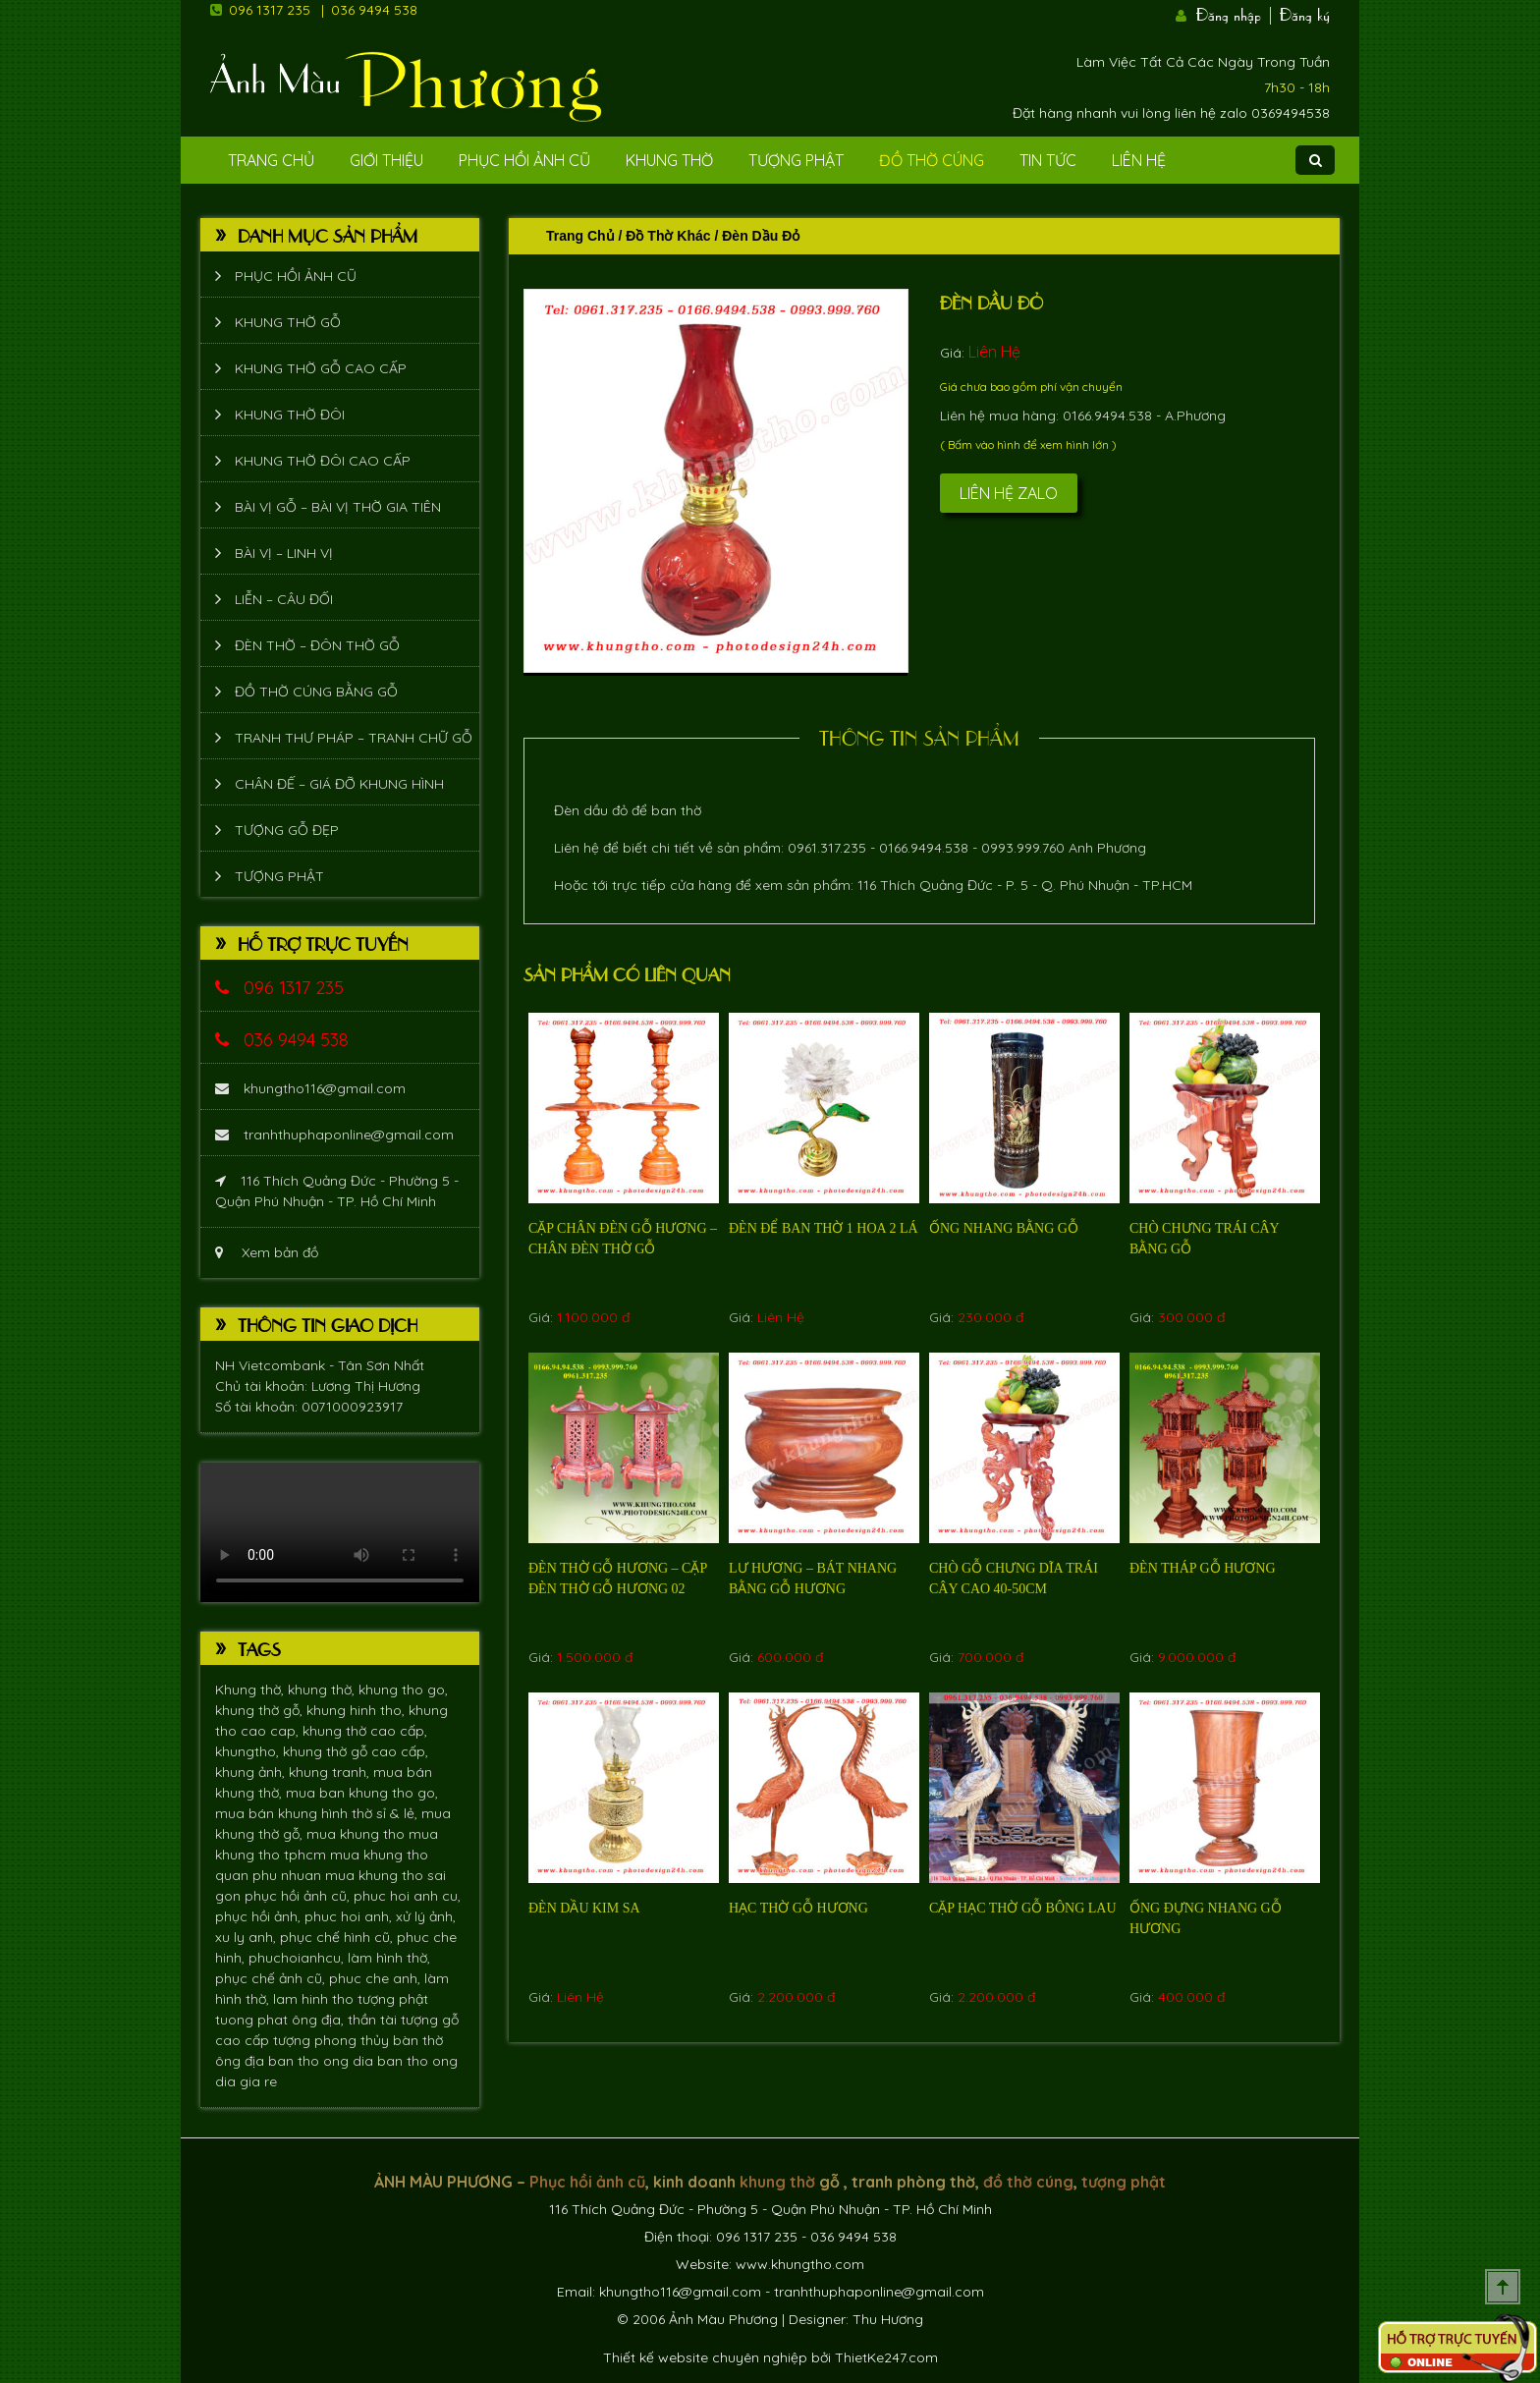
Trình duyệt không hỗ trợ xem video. (339, 1532)
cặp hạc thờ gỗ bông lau (1023, 1908)
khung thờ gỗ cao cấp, (355, 1751)
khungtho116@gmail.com (310, 1088)
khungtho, (249, 1751)
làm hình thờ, (389, 1958)
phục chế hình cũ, (338, 1937)
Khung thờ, (251, 1689)
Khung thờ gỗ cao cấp (321, 368)
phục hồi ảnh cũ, (299, 1896)
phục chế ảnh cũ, (272, 1978)
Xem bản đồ (266, 1252)
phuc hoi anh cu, (407, 1896)
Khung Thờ (669, 160)
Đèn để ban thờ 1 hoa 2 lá (823, 1228)
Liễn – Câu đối (284, 599)
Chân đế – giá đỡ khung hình (339, 784)
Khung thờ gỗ (288, 322)
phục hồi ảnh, (259, 1916)
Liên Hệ (1139, 160)
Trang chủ (580, 236)
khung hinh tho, (357, 1710)
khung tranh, (331, 1772)
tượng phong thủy (333, 2040)
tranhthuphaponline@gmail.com (334, 1134)
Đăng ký (1305, 13)
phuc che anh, (376, 1978)
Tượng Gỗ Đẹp (287, 830)
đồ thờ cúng (1028, 2181)
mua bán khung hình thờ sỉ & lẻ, (318, 1813)
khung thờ (777, 2181)
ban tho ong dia (322, 2061)
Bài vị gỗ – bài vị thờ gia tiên (338, 507)
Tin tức (1047, 160)
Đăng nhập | (1235, 13)
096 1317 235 (269, 10)
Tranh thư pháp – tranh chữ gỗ (353, 738)
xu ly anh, (247, 1937)
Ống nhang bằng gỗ (1003, 1228)
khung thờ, (323, 1689)
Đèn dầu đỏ (991, 301)
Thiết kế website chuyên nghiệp (705, 2357)
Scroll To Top (1502, 2286)
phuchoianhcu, (298, 1958)
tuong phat (253, 2019)
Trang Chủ (271, 160)
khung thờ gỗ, (260, 1710)
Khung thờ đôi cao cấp (323, 461)
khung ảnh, (252, 1772)
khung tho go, (403, 1689)
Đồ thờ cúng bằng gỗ (316, 691)
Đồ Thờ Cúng (931, 160)
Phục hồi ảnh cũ (524, 160)
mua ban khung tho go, (362, 1792)
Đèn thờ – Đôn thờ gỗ (317, 645)
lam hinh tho (315, 1999)
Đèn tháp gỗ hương (1202, 1568)
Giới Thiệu (386, 160)
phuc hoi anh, (350, 1916)
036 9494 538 (374, 10)
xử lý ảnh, (426, 1916)
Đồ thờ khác (668, 236)
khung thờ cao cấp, (364, 1731)
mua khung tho (357, 1834)
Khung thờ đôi (290, 414)
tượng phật (393, 1999)
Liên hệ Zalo (1009, 493)
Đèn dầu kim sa (584, 1908)
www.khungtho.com (800, 2264)
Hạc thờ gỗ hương (798, 1908)
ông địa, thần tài (346, 2019)
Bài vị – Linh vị (284, 553)
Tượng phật (796, 160)
